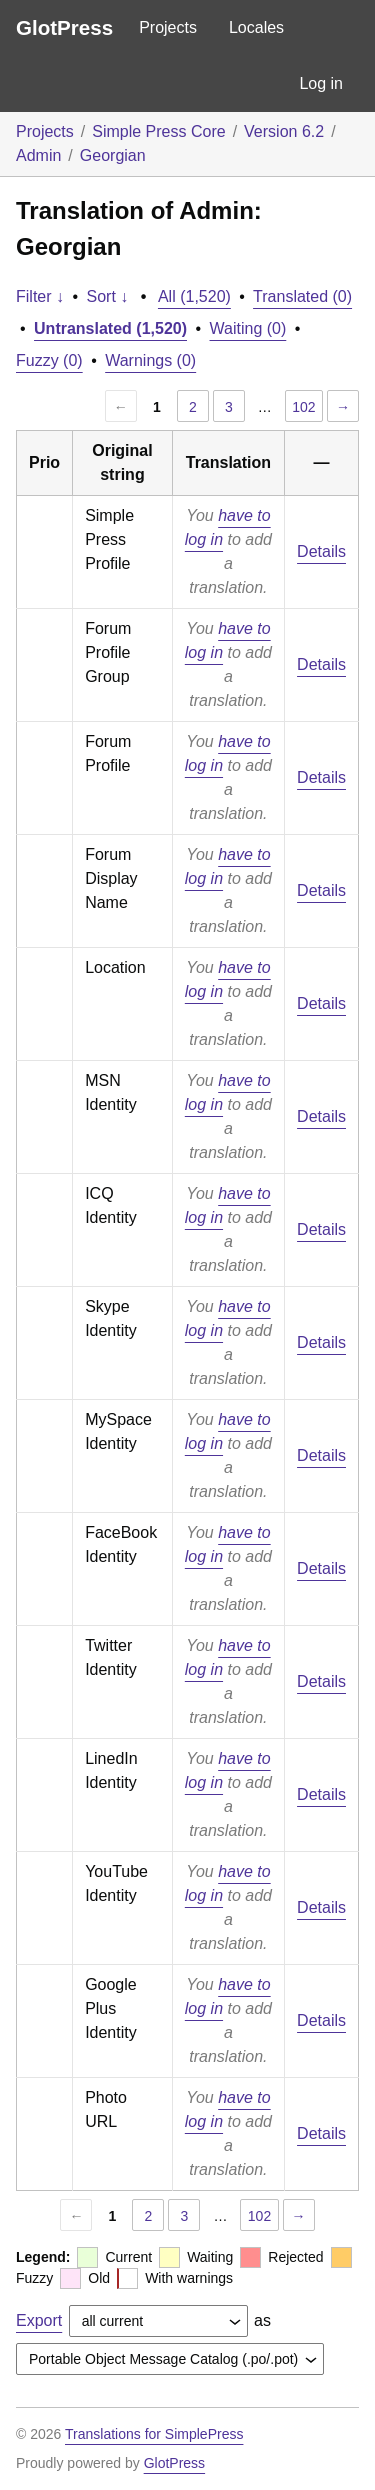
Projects (168, 27)
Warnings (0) (150, 360)
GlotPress (64, 27)
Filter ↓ (40, 296)
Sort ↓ (108, 296)
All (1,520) (194, 296)
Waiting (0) (248, 328)
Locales (256, 27)
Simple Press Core (158, 131)
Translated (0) (302, 296)
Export (39, 2320)
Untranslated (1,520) (110, 328)
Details (321, 551)
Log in (321, 83)
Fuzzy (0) (49, 360)
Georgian (113, 155)
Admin (38, 155)
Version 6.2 (284, 131)
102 (303, 407)
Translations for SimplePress (154, 2434)
